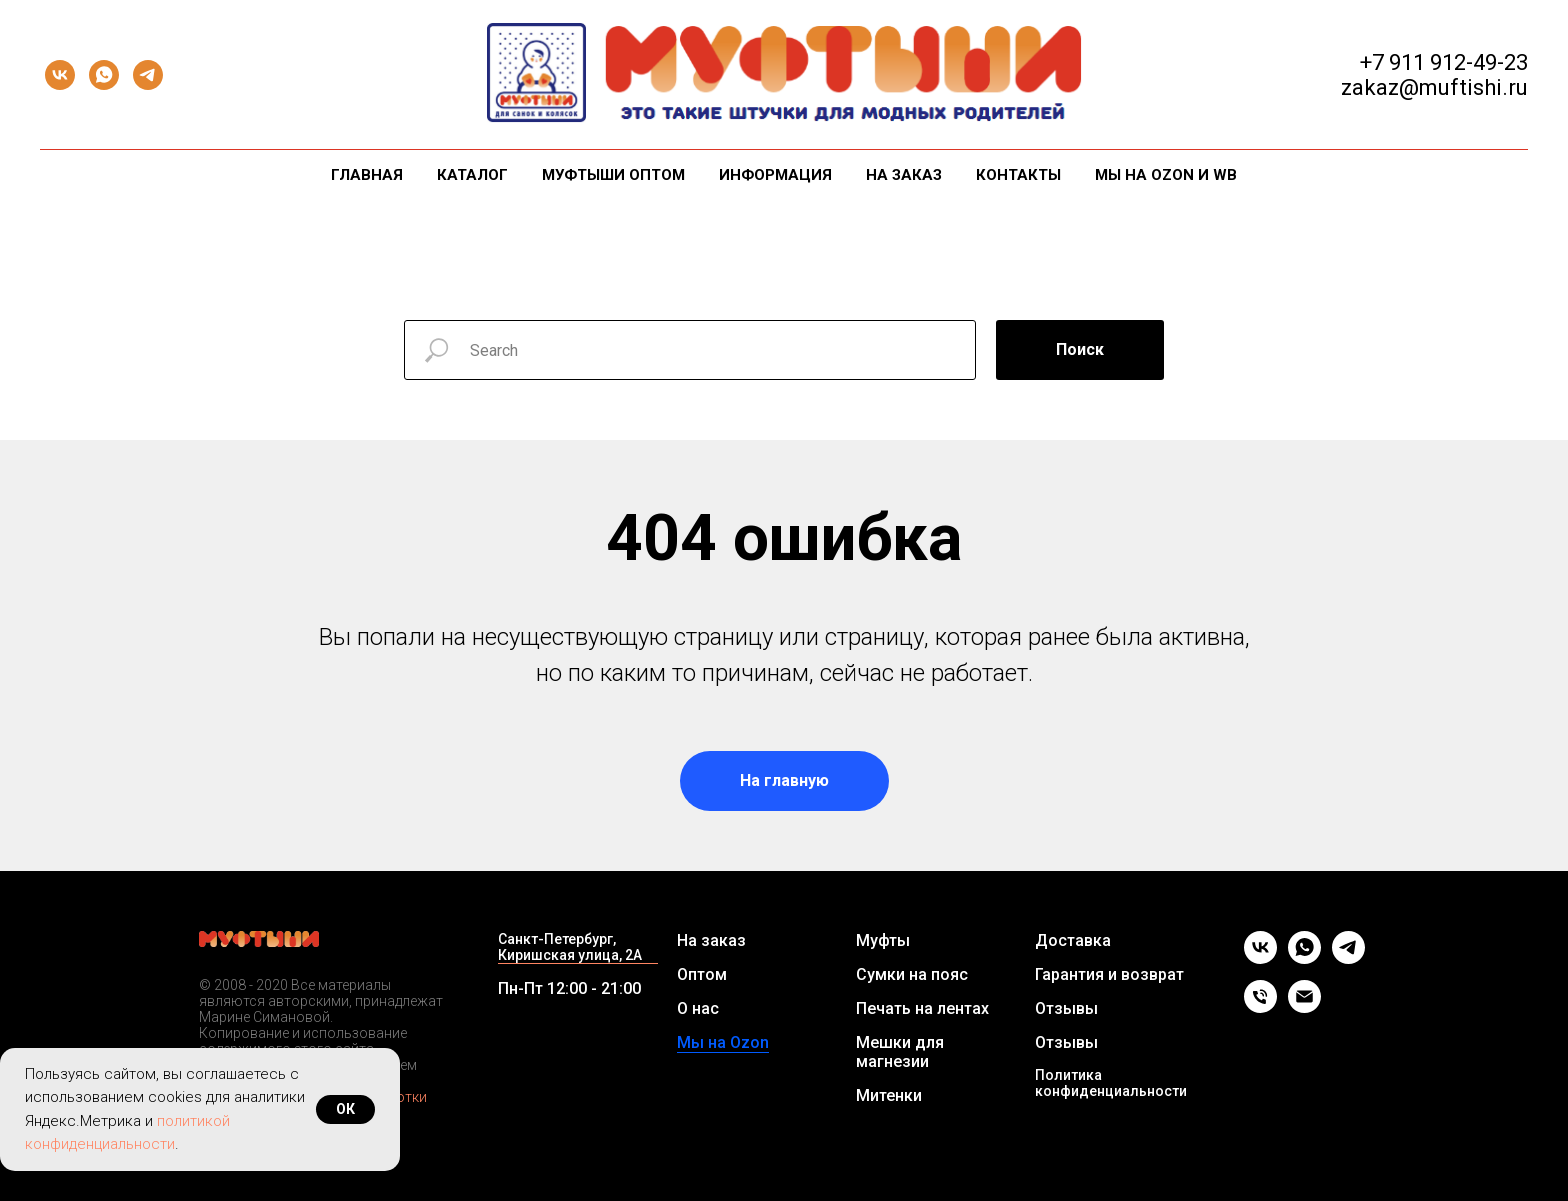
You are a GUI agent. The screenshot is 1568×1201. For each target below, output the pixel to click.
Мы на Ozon (723, 1042)
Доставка (1073, 940)
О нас (698, 1008)
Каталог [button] (472, 175)
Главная (367, 175)
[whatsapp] (104, 75)
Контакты (1018, 175)
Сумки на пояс (912, 974)
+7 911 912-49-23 (1444, 62)
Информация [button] (775, 175)
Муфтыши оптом (613, 175)
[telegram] (148, 75)
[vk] (60, 75)
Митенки (889, 1095)
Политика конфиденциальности (1111, 1083)
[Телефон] (1260, 1007)
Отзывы (1066, 1008)
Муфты (883, 940)
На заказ (904, 175)
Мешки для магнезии (900, 1052)
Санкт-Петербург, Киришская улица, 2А (570, 947)
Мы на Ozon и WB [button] (1166, 175)
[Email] (1304, 1007)
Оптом (702, 974)
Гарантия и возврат (1109, 974)
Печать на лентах (922, 1008)
